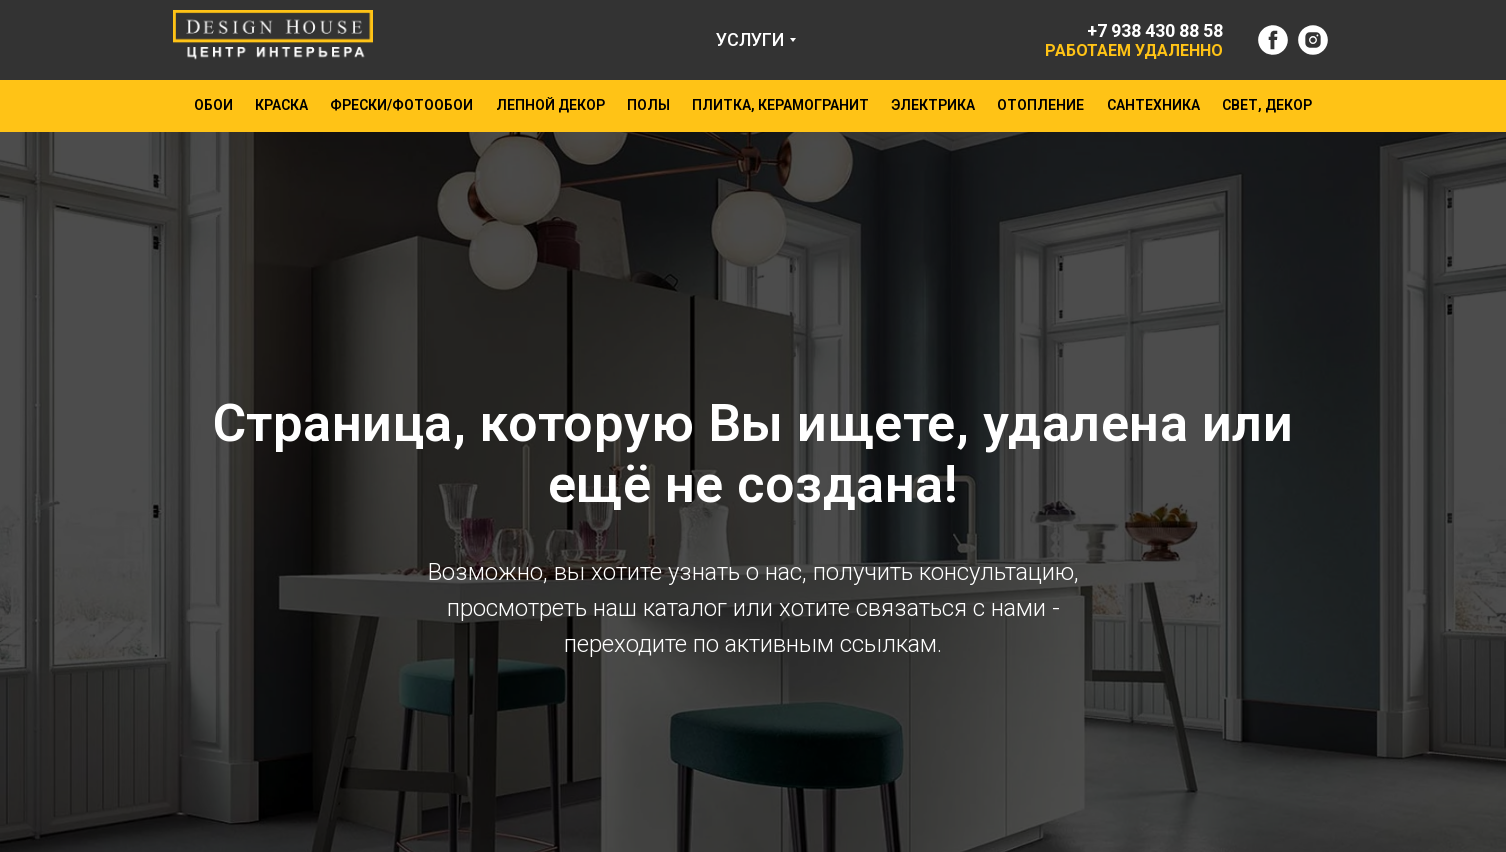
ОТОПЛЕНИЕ (1040, 105)
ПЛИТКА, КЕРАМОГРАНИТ (780, 105)
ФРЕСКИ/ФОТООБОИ (401, 105)
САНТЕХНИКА (1153, 105)
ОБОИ (213, 105)
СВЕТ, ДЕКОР (1267, 105)
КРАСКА (281, 105)
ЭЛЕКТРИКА (933, 105)
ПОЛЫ (648, 105)
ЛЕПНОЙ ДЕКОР (550, 105)
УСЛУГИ (750, 39)
